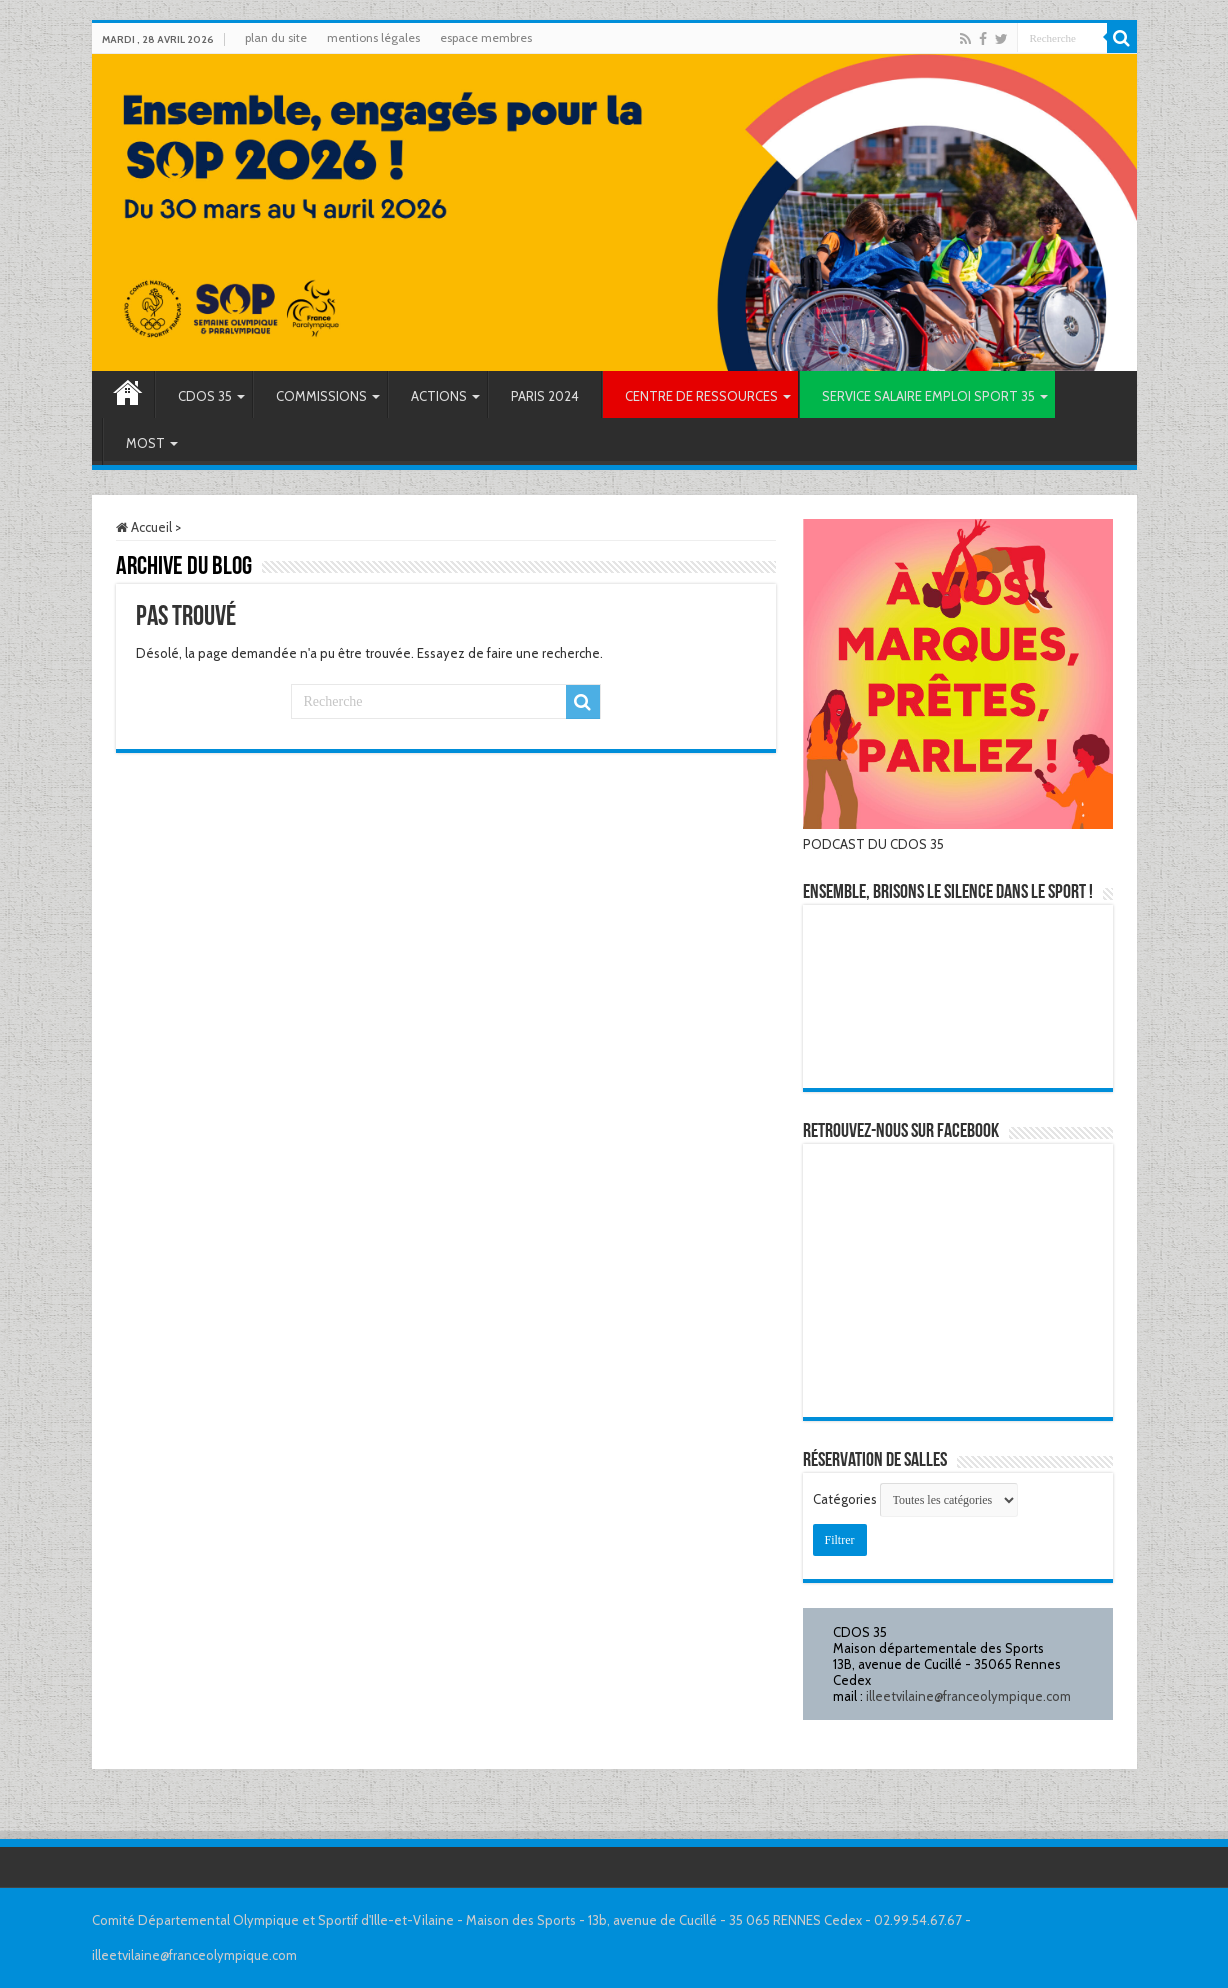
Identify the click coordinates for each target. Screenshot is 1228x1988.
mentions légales (373, 37)
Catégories (846, 1499)
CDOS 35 (205, 396)
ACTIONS (439, 396)
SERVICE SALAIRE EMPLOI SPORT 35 (928, 396)
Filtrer (846, 1537)
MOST (145, 443)
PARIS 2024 (545, 396)
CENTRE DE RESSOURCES (701, 396)
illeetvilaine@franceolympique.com (968, 1696)
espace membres (486, 37)
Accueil (128, 394)
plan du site (276, 37)
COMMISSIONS (321, 396)
